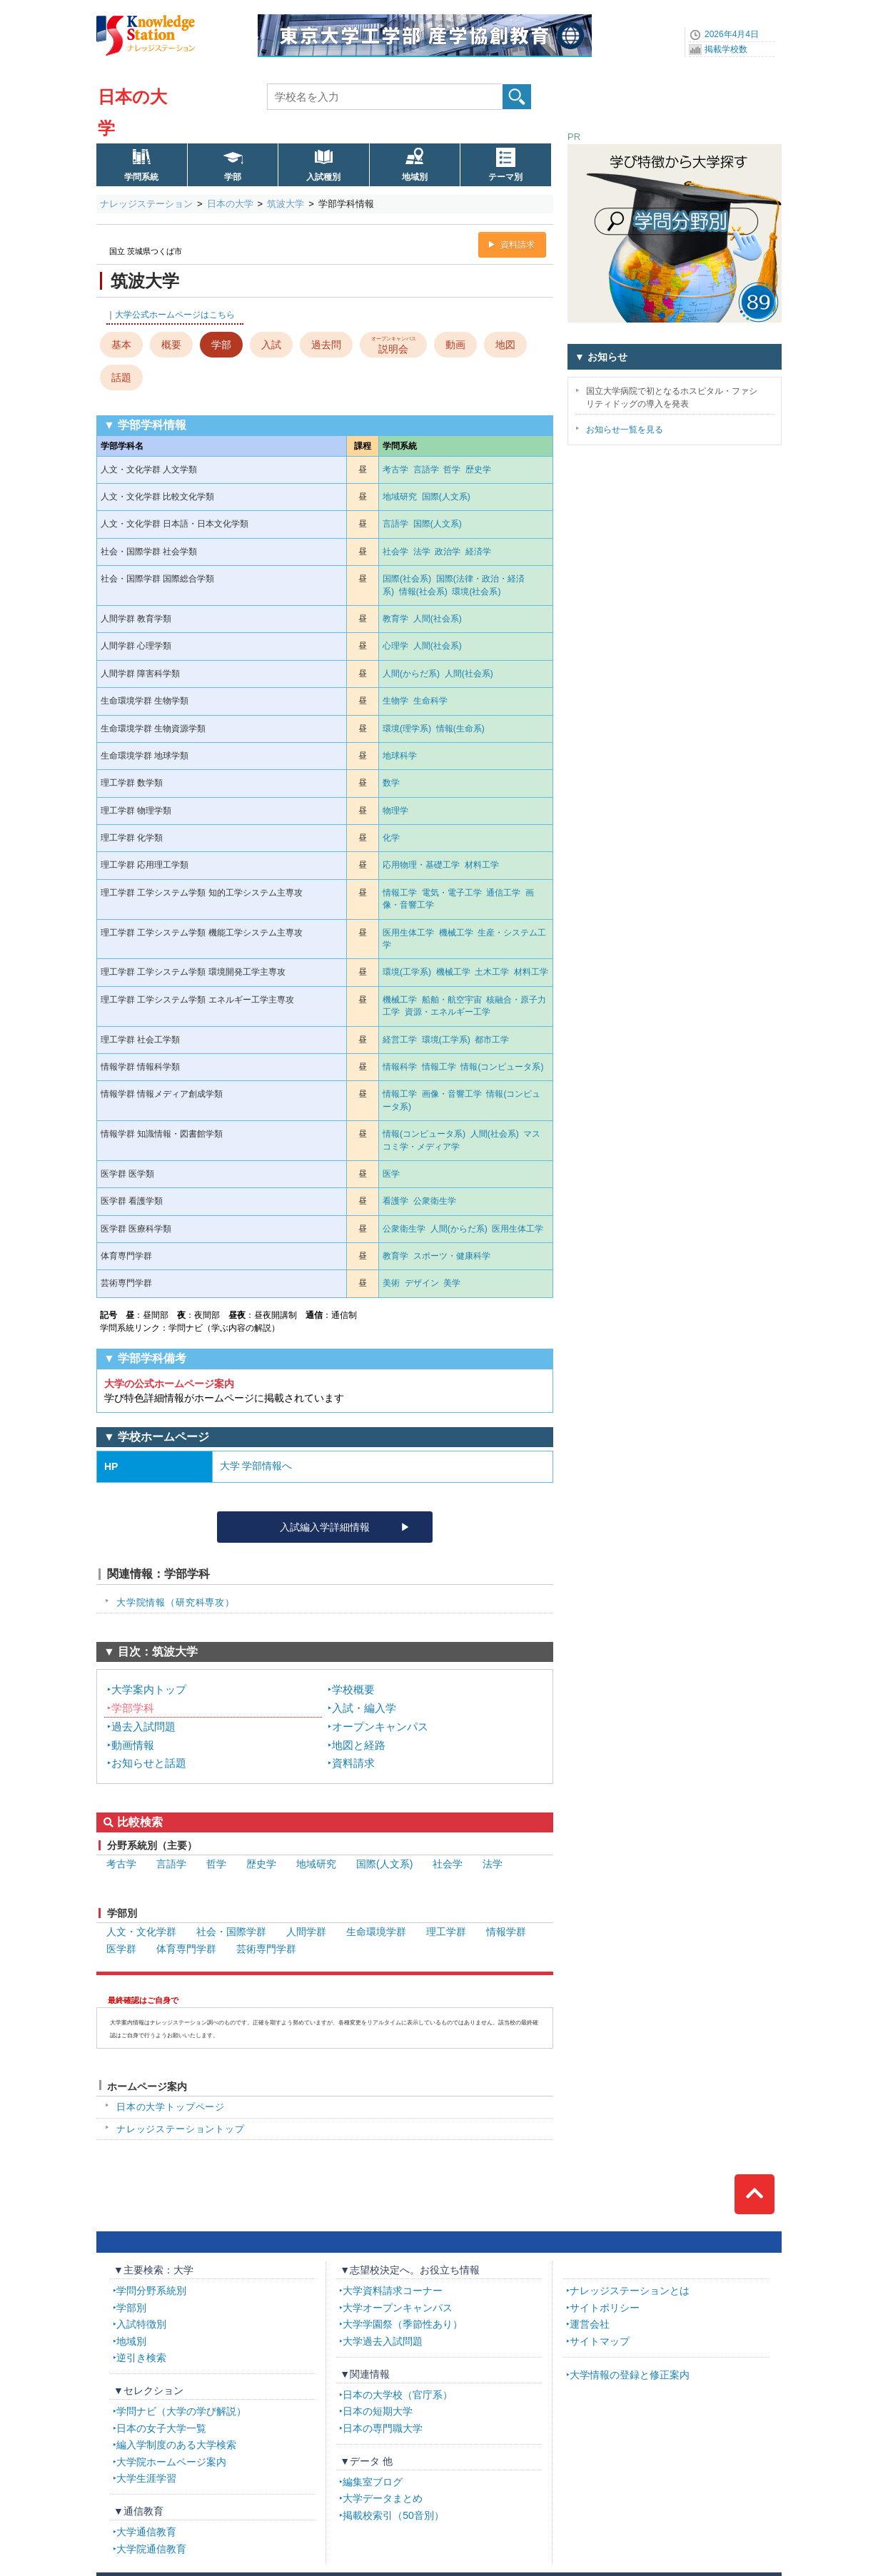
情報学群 (506, 1931)
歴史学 (478, 470)
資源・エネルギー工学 (447, 1012)
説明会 (393, 344)
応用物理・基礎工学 (421, 865)
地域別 (415, 177)
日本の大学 (230, 203)
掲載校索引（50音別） (393, 2515)
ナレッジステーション (146, 203)
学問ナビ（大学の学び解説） (181, 2411)
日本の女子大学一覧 (161, 2428)
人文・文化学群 (141, 1931)
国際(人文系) (446, 497)
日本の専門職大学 (383, 2428)
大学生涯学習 (146, 2478)
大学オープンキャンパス (398, 2307)
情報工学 (400, 893)
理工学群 (446, 1931)
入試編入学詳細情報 (325, 1527)
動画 (455, 344)
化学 (391, 838)
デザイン (422, 1283)
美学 (451, 1283)
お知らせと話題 (148, 1763)
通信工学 (503, 893)
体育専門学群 (186, 1948)
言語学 (426, 470)
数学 (391, 783)
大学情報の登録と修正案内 (630, 2374)
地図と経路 (358, 1745)
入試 (271, 344)
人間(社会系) (437, 619)
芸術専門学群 (266, 1948)
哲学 (451, 470)
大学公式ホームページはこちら (175, 315)
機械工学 (456, 933)
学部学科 (132, 1708)
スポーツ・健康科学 (451, 1256)
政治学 (447, 552)
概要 (171, 344)
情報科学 (400, 1067)
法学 (421, 552)
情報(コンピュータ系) (501, 1067)
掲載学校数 (726, 49)
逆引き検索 (141, 2357)
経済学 (478, 552)
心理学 (395, 646)
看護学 (395, 1201)
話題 (121, 377)
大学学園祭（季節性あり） (403, 2324)
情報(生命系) (460, 729)
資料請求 (517, 245)
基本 (121, 344)
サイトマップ (600, 2341)
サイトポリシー (605, 2307)
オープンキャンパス (380, 1726)
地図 (505, 344)
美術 (391, 1283)
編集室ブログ (373, 2482)
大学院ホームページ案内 (171, 2462)
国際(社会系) (407, 579)
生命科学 (430, 701)
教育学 (395, 619)
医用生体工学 (408, 933)
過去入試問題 (143, 1726)
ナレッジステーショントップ (180, 2129)
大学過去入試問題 (383, 2341)
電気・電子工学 (452, 893)
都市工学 (492, 1040)
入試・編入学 (364, 1708)
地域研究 (400, 497)
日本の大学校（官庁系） (398, 2394)
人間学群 (306, 1931)
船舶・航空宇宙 (452, 1000)
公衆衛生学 (434, 1201)
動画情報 (132, 1745)
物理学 (395, 811)
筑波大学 (285, 203)
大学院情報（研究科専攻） (175, 1602)
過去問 (326, 344)
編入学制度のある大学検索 (176, 2444)
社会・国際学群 (231, 1931)
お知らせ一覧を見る (624, 430)
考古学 (395, 470)
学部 (232, 177)
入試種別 (323, 177)
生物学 (395, 701)
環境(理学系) (407, 729)
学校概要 (353, 1689)
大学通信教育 (146, 2531)
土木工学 (492, 972)
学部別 (131, 2307)
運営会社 (590, 2324)
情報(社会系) (423, 592)
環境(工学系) (407, 972)
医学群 (121, 1948)
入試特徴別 (141, 2324)
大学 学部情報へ (256, 1465)
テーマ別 (505, 177)
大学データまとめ (383, 2498)
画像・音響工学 (452, 1094)
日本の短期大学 (378, 2411)
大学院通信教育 (151, 2549)
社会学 (395, 552)
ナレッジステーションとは (630, 2290)
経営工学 (400, 1040)
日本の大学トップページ (170, 2106)
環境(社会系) (476, 592)
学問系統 (141, 177)
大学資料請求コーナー (393, 2290)
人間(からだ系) (411, 674)
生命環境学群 (376, 1931)
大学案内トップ (148, 1689)
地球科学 (400, 756)
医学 (391, 1174)
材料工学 (482, 865)
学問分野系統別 (151, 2290)
